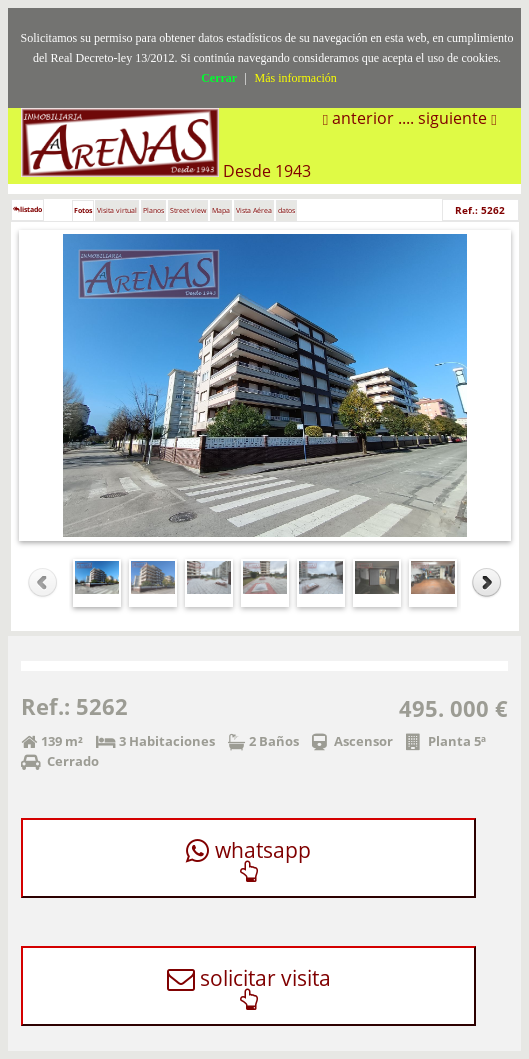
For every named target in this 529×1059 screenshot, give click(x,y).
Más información (296, 78)
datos (286, 210)
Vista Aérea (254, 210)
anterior (361, 118)
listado (27, 209)
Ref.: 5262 (480, 210)
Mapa (221, 210)
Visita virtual (117, 210)
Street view (188, 210)
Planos (153, 210)
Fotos (83, 210)
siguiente (454, 118)
